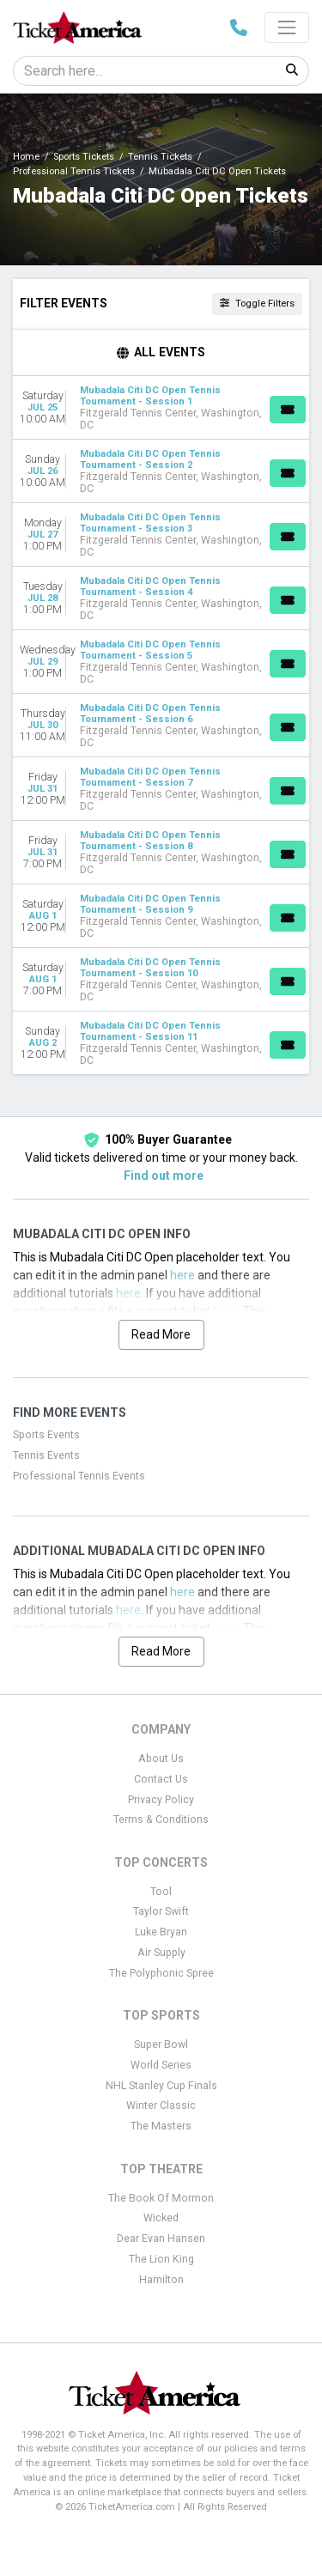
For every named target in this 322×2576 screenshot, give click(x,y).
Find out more (164, 1175)
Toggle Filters (257, 303)
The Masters (161, 2126)
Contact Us (161, 1779)
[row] (161, 408)
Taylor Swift (161, 1911)
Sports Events (46, 1435)
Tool (161, 1892)
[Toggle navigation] (286, 27)
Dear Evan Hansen (161, 2239)
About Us (161, 1759)
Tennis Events (46, 1455)
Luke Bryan (161, 1932)
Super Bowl (161, 2044)
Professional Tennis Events (79, 1476)
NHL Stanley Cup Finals (161, 2086)
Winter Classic (161, 2105)
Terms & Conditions (161, 1820)
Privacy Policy (161, 1800)
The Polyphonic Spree (161, 1973)
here (182, 1275)
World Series (161, 2065)
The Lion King (161, 2259)
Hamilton (161, 2280)
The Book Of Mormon (161, 2198)
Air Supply (161, 1953)
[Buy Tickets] (288, 409)
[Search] (144, 71)
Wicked (161, 2218)
